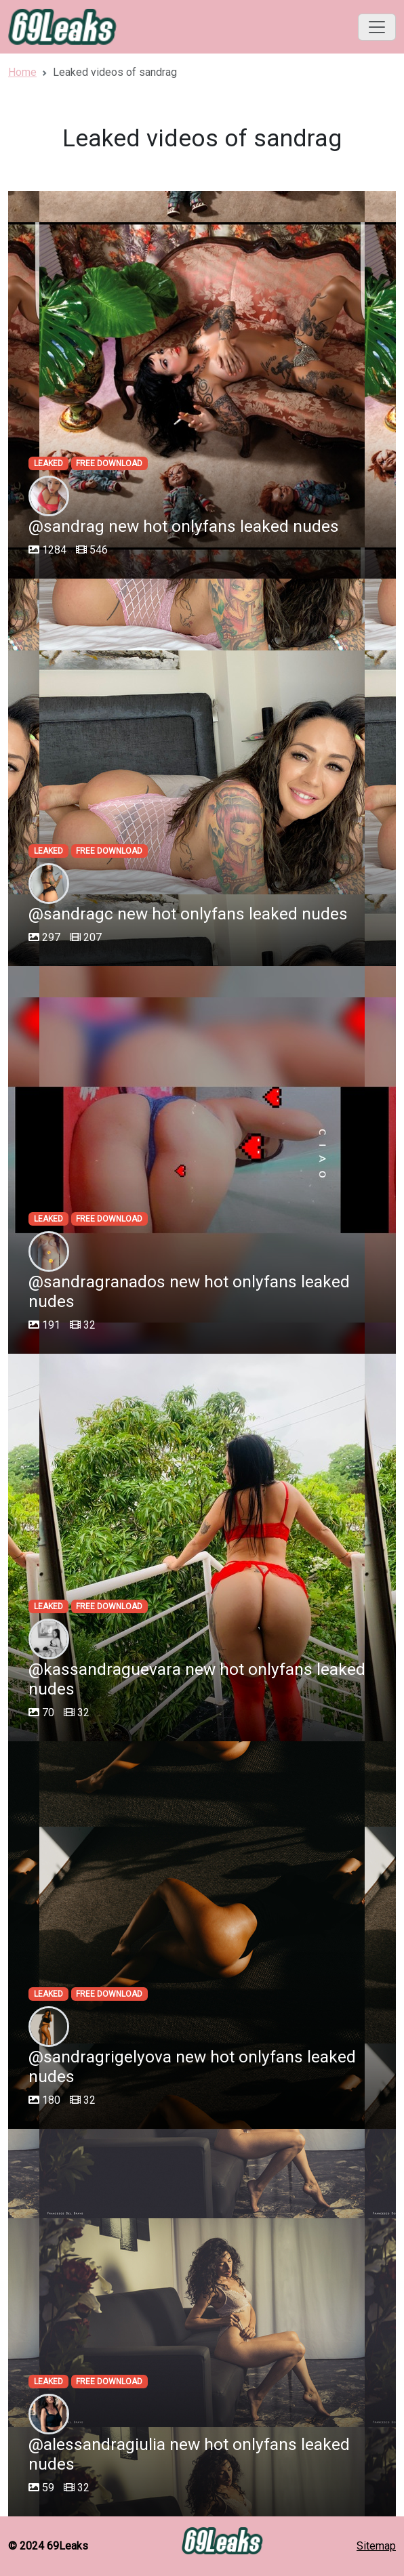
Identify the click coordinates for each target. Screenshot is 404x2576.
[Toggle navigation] (377, 27)
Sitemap (376, 2545)
